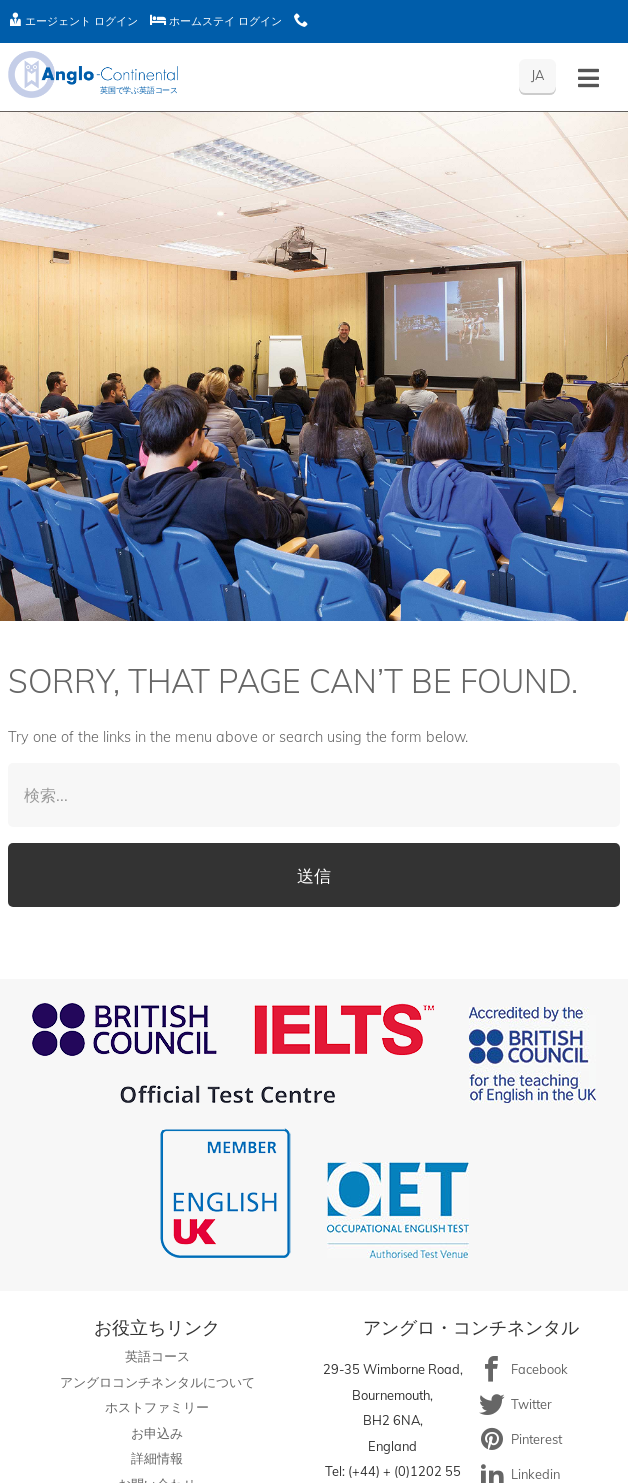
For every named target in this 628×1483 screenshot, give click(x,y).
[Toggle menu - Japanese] (588, 78)
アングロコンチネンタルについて (157, 1382)
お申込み (157, 1433)
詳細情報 (157, 1458)
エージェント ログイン (73, 21)
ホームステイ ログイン (216, 21)
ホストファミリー (157, 1407)
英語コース (157, 1356)
